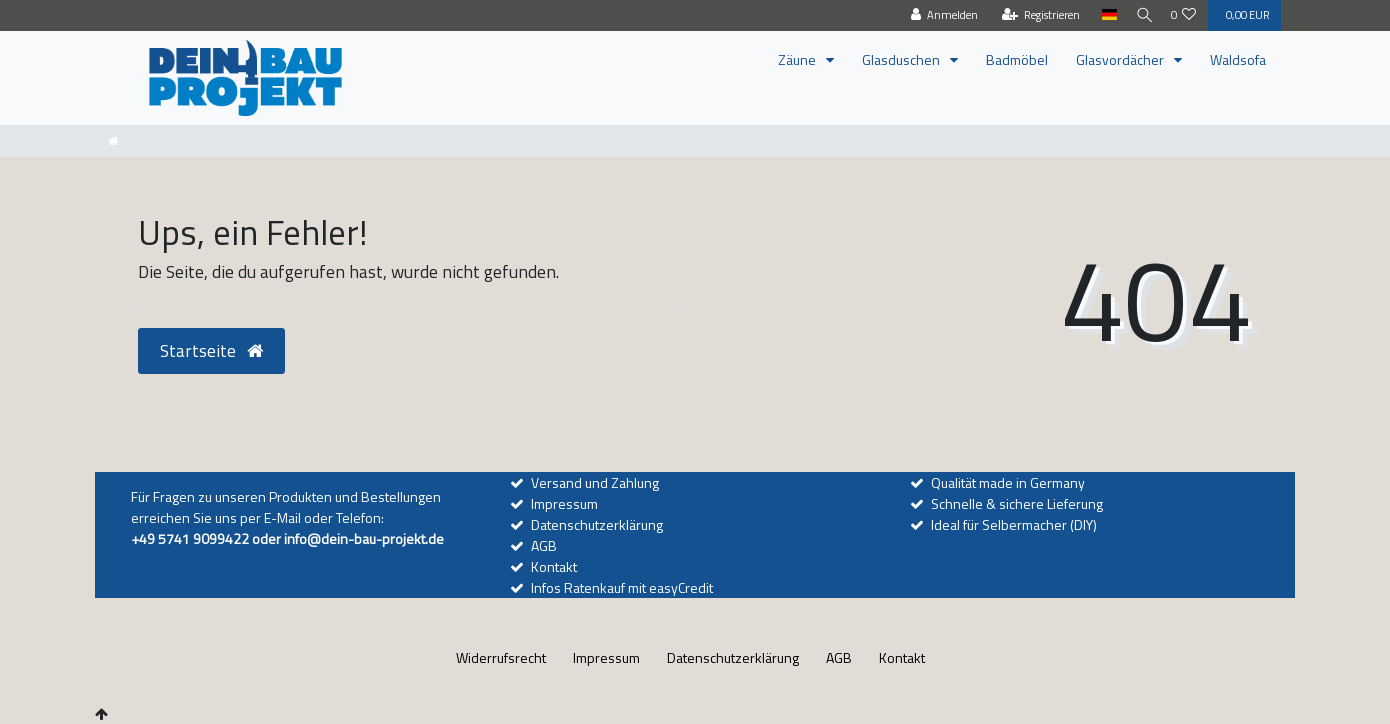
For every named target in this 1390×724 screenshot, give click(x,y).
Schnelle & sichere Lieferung (1017, 503)
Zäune (798, 59)
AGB (544, 545)
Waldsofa (1238, 59)
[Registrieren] (1033, 15)
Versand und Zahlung (595, 482)
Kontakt (554, 566)
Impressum (564, 503)
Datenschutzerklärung (597, 524)
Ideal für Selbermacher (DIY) (1014, 524)
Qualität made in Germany (1008, 482)
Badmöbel (1017, 59)
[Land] (1100, 15)
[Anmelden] (936, 15)
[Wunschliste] (1184, 15)
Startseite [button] (211, 350)
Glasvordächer (1121, 59)
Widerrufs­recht (501, 657)
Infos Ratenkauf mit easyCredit (622, 587)
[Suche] (1140, 15)
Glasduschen (902, 59)
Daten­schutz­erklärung (733, 657)
